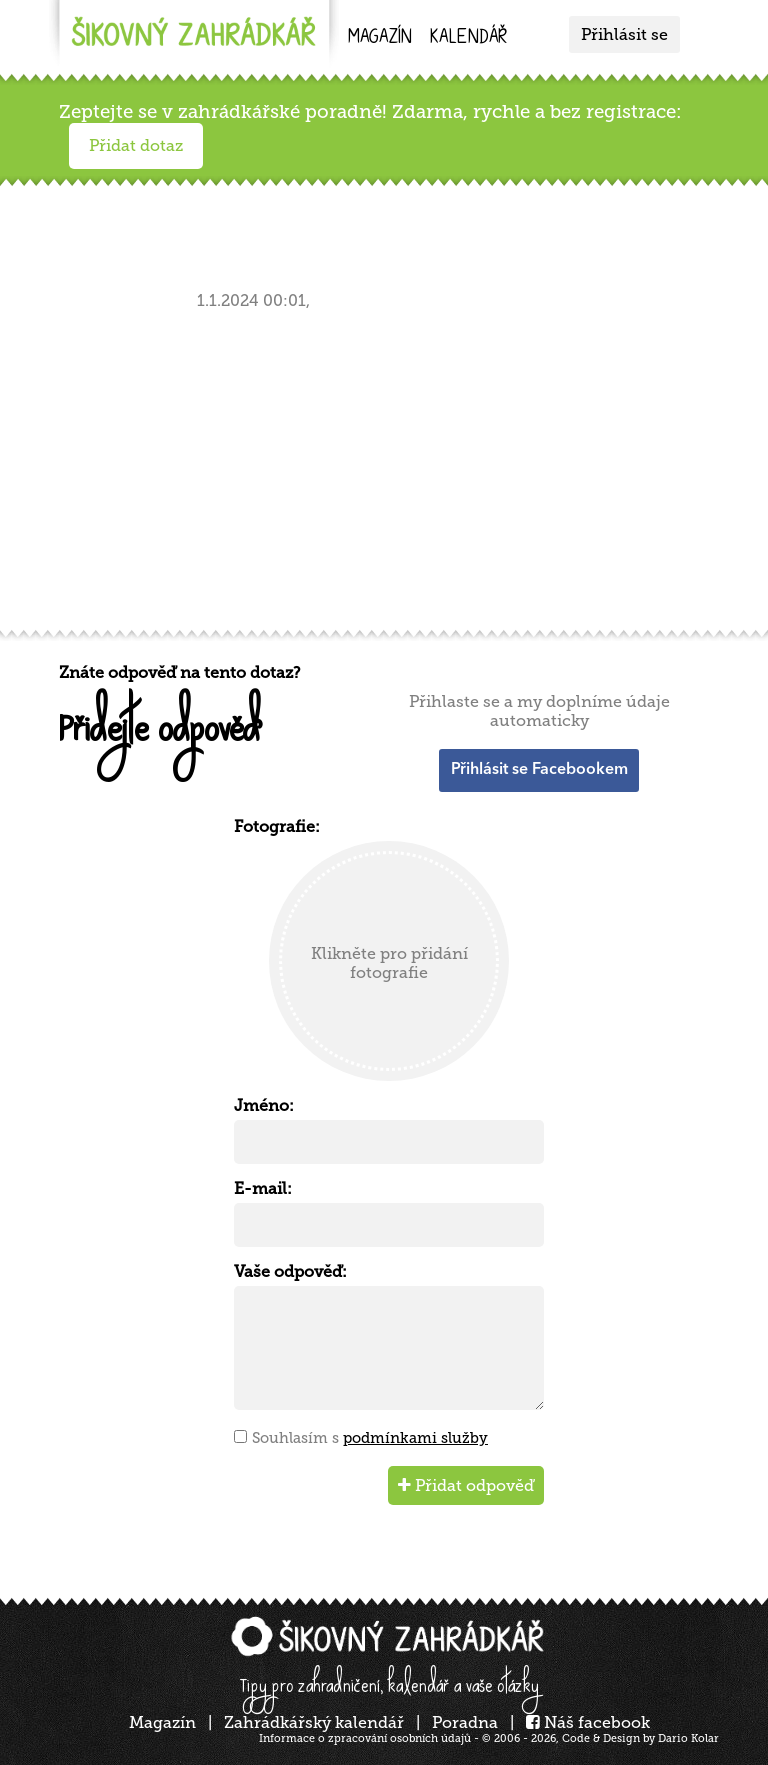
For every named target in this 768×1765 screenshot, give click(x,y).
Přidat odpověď (466, 1485)
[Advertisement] (389, 466)
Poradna (465, 1722)
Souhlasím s (370, 1438)
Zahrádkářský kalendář (314, 1722)
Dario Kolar (688, 1738)
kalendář (468, 38)
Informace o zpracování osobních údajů (365, 1738)
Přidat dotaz (136, 145)
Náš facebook (588, 1722)
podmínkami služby (415, 1438)
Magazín (380, 38)
